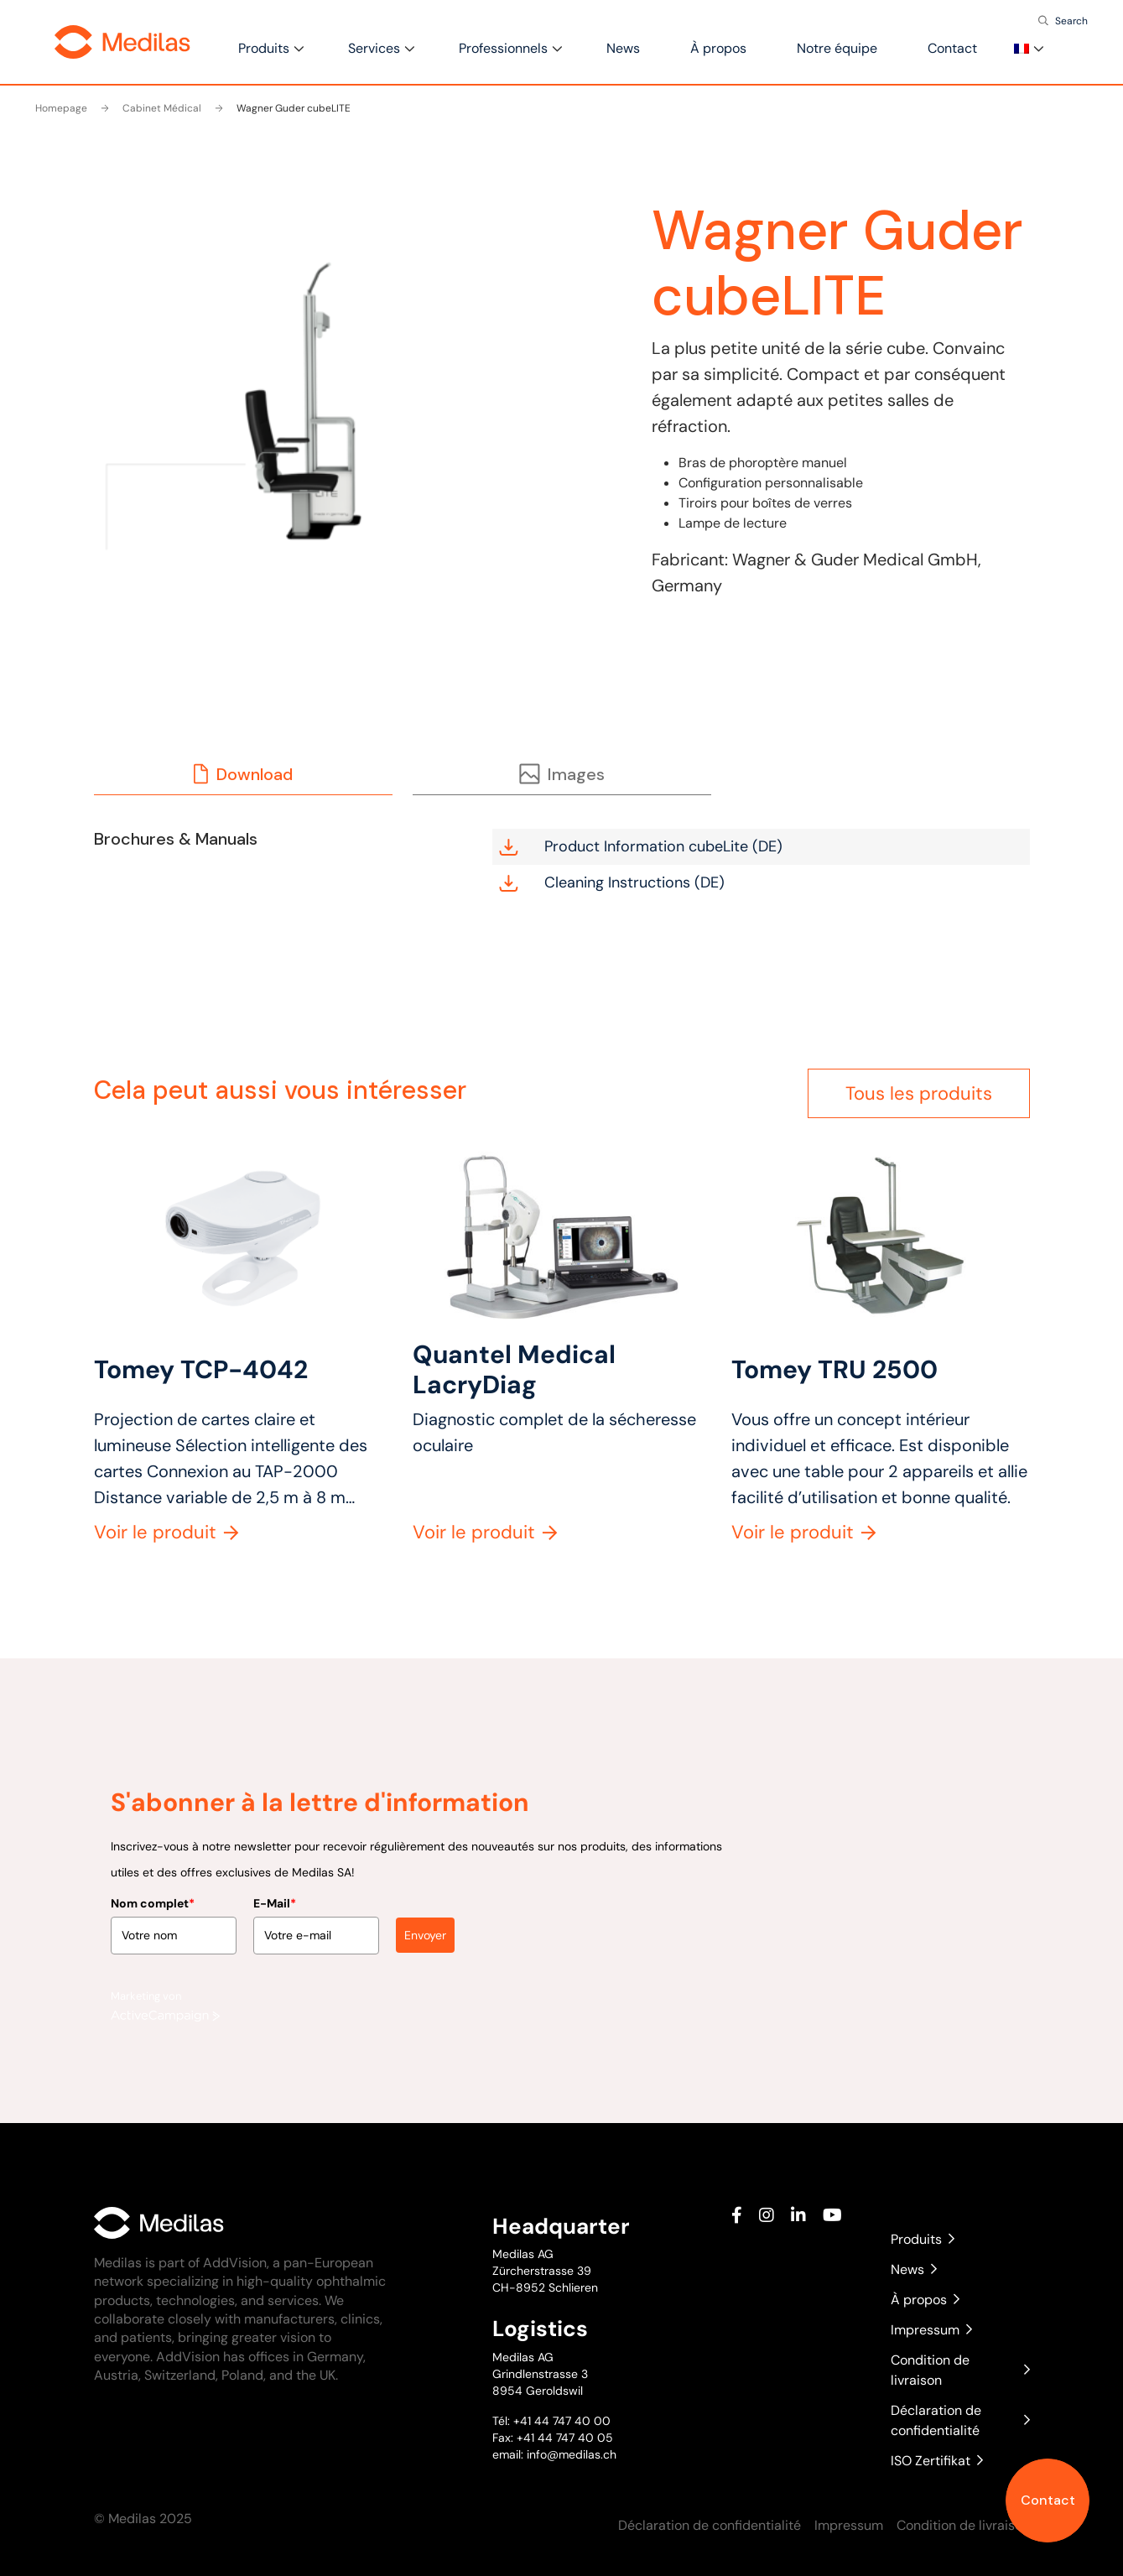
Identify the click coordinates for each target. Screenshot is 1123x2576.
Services (374, 48)
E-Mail (274, 1892)
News (623, 48)
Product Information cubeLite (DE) (640, 846)
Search (1071, 21)
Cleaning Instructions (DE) (612, 882)
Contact (1048, 2500)
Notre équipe (837, 48)
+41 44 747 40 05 (565, 2437)
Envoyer (425, 1924)
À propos (718, 48)
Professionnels (503, 48)
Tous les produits (918, 1093)
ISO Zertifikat (937, 2460)
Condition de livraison (960, 2370)
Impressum (931, 2330)
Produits (263, 48)
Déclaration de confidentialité (960, 2420)
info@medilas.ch (569, 2454)
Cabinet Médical (151, 108)
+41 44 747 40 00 (562, 2420)
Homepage (61, 108)
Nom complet (153, 1892)
